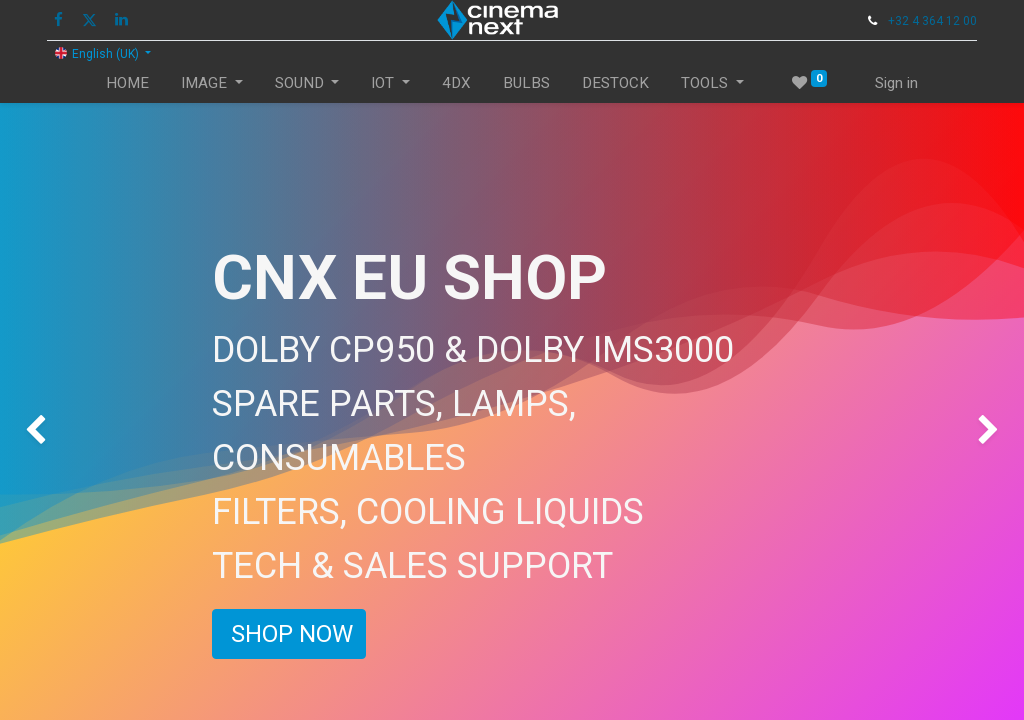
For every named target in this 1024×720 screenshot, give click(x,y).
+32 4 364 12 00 (932, 21)
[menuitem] (127, 83)
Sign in (896, 83)
